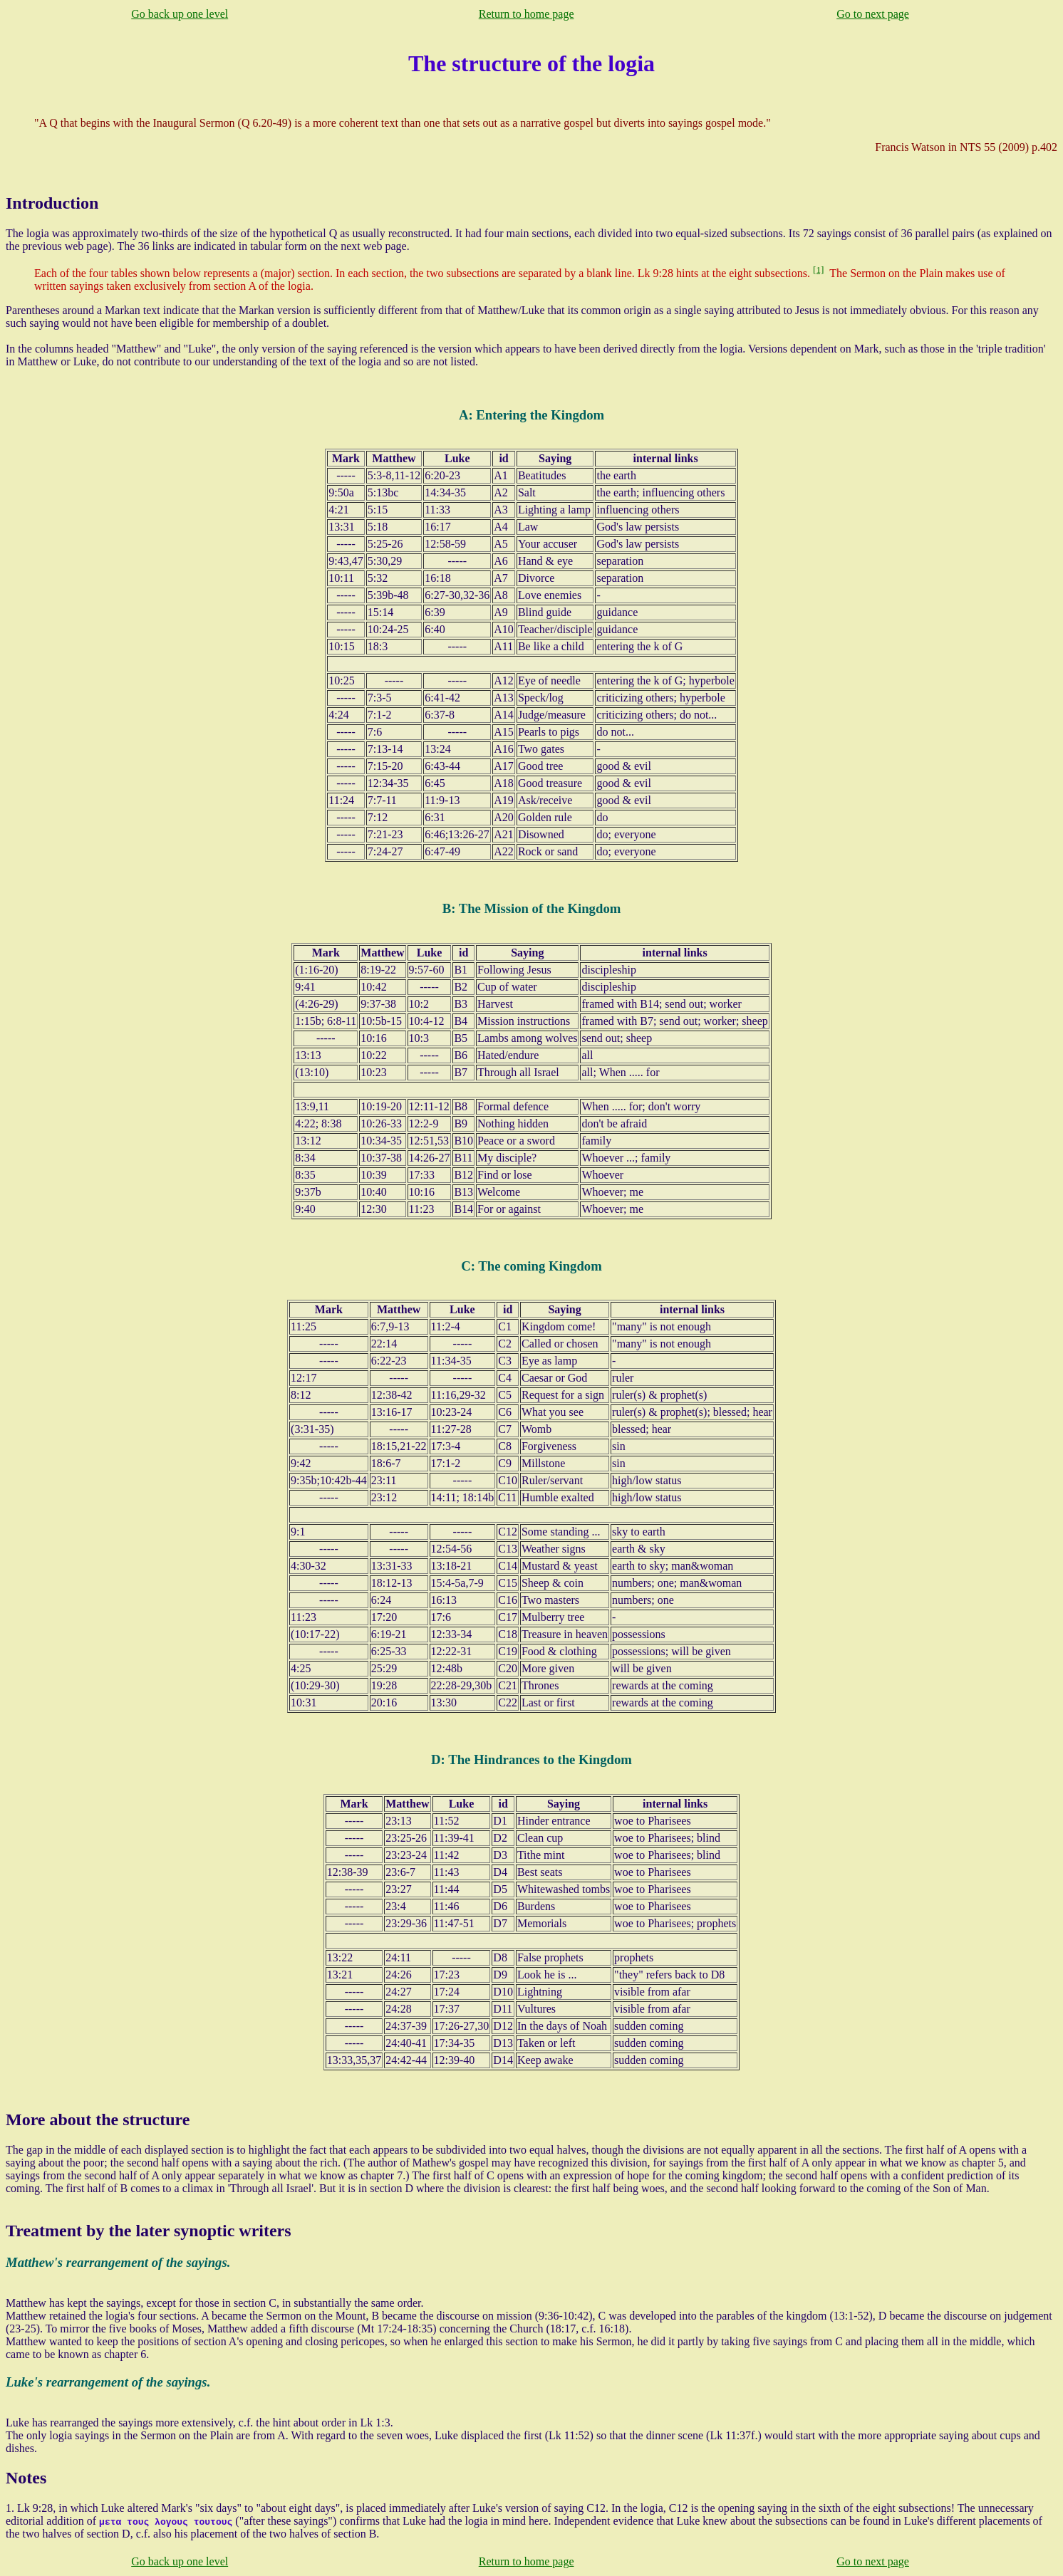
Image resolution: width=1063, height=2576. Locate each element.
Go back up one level (179, 14)
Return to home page (526, 14)
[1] (818, 269)
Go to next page (872, 14)
